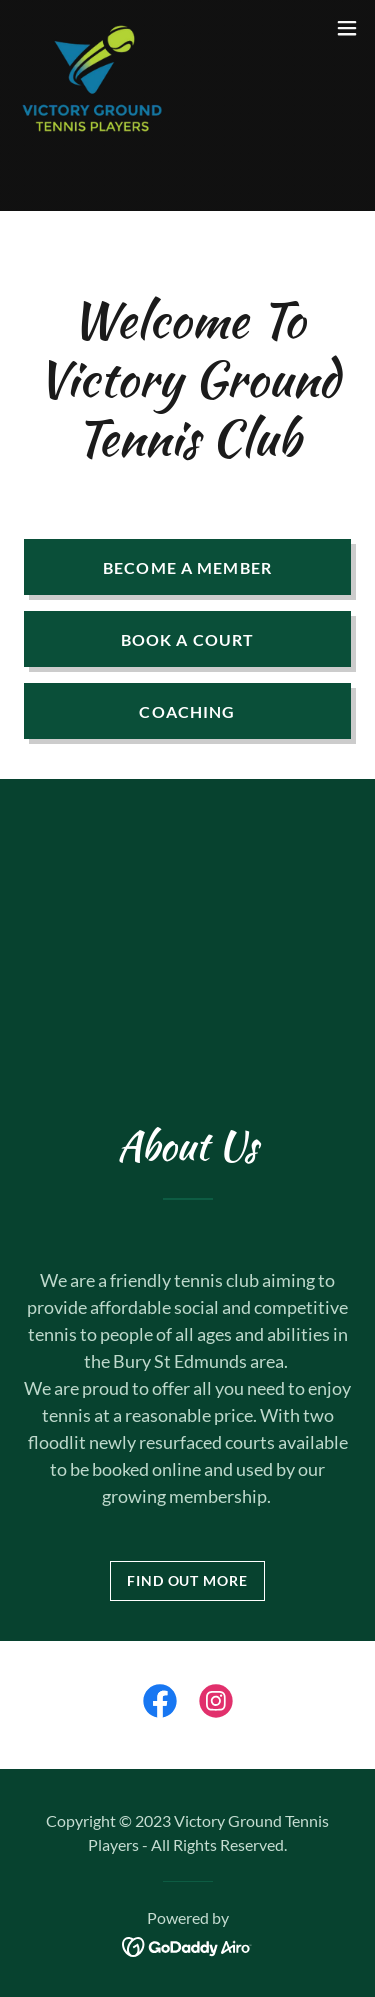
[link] (94, 28)
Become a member (187, 567)
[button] (347, 28)
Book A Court (188, 639)
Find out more (188, 1580)
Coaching (187, 711)
